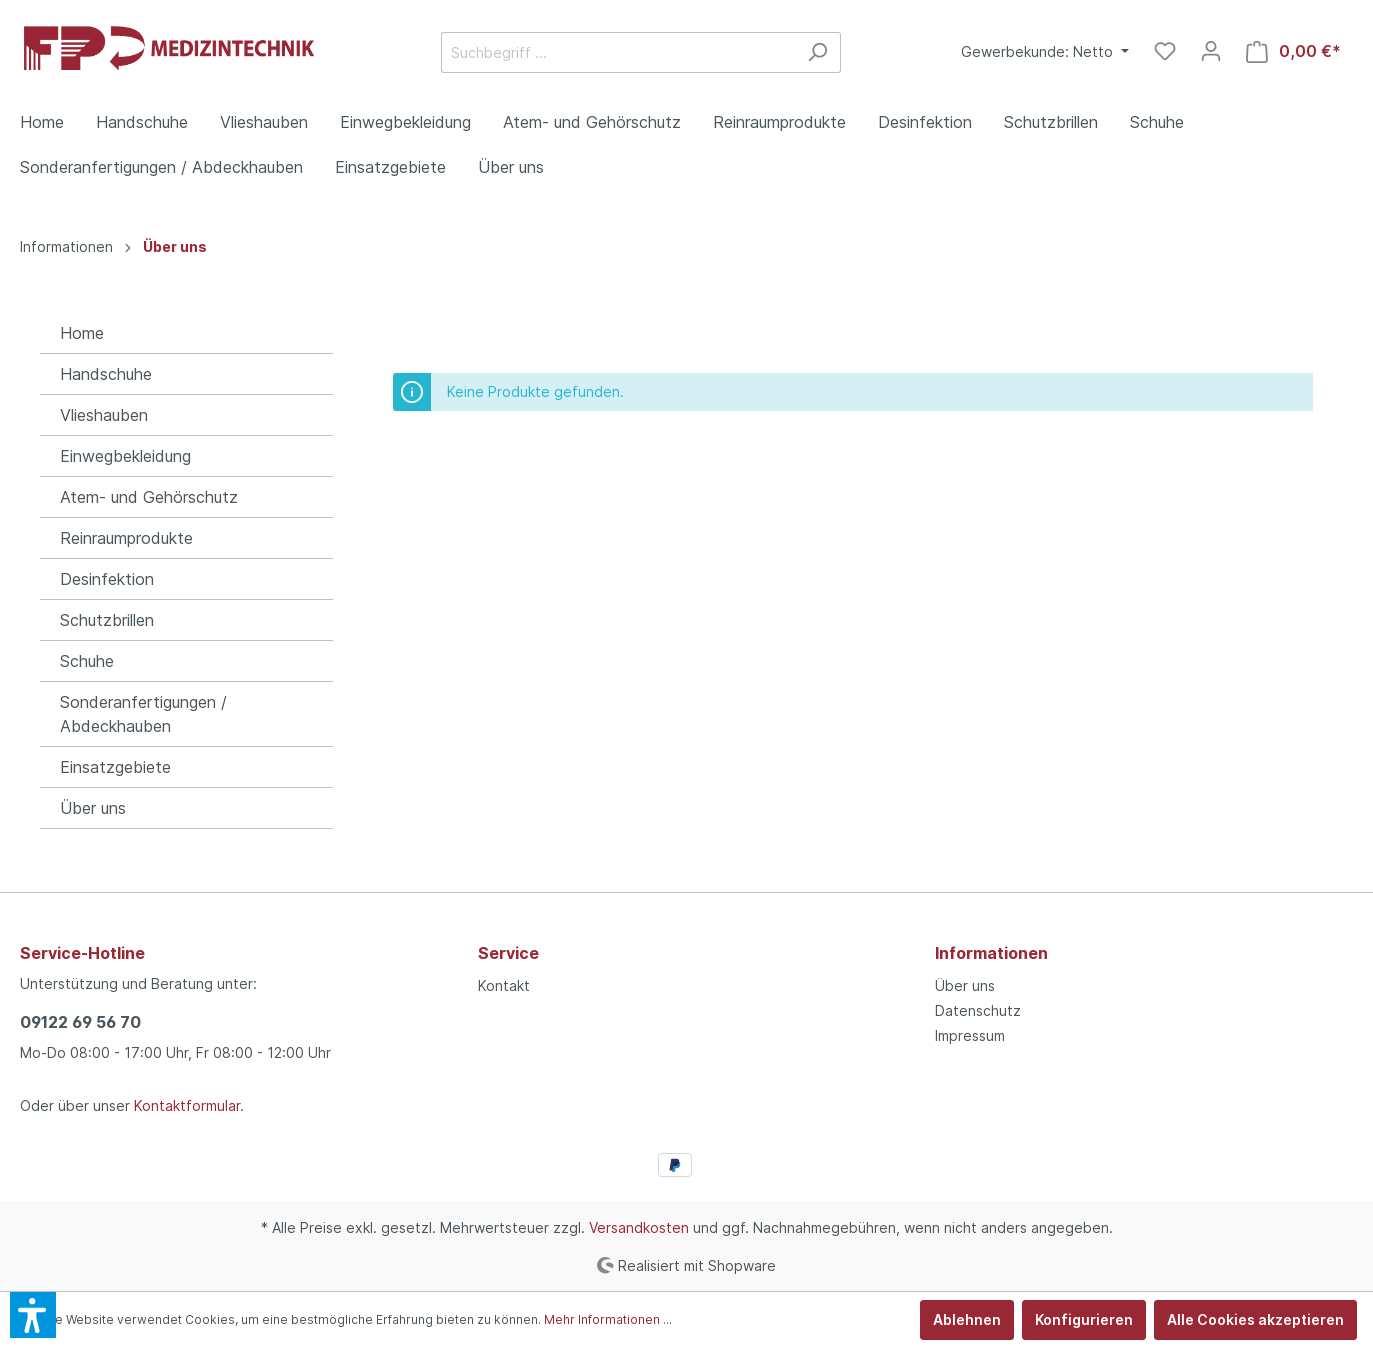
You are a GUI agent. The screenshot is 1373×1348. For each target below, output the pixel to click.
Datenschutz (978, 1010)
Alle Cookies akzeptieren (1255, 1319)
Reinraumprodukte (126, 538)
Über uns (93, 808)
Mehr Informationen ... (608, 1319)
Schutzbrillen (107, 620)
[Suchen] (817, 52)
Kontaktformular (187, 1105)
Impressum (970, 1035)
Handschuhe (106, 374)
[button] (33, 1315)
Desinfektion (107, 579)
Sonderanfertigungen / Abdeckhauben (143, 714)
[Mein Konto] (1211, 51)
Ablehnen (967, 1319)
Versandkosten (639, 1227)
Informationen (991, 953)
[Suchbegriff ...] (618, 52)
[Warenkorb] (1293, 51)
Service (508, 953)
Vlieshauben (104, 415)
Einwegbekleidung (125, 456)
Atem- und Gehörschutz (149, 497)
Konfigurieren (1084, 1319)
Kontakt (504, 985)
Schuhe (87, 661)
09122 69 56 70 (80, 1022)
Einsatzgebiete (115, 767)
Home (82, 333)
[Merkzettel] (1165, 51)
